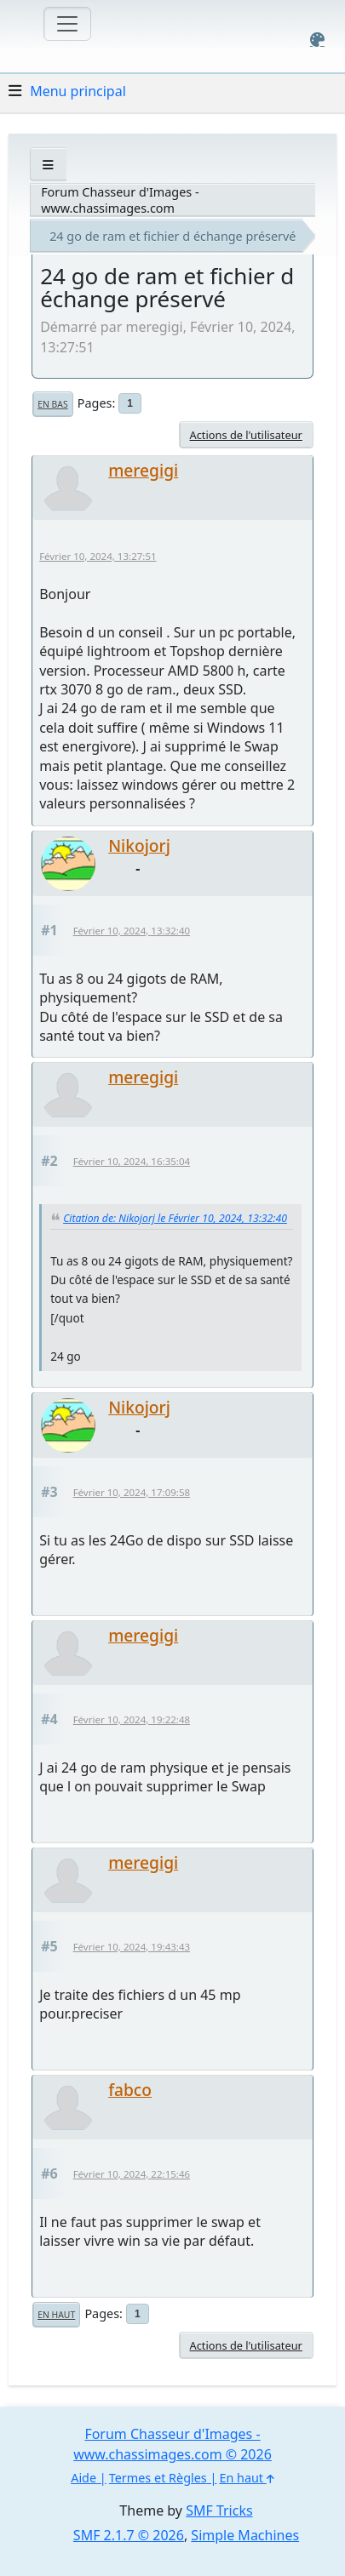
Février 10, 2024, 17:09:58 (131, 1492)
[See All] (48, 165)
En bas (52, 404)
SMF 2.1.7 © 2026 (128, 2535)
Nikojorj (139, 845)
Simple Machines (245, 2535)
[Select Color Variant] (317, 39)
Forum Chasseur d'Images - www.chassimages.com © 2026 (172, 2444)
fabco (130, 2089)
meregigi (143, 470)
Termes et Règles (158, 2478)
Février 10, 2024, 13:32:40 (131, 930)
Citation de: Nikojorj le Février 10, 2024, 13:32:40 (175, 1218)
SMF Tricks (219, 2510)
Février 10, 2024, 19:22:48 (131, 1719)
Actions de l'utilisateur (246, 435)
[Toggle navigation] (67, 24)
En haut (56, 2315)
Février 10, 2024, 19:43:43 (131, 1946)
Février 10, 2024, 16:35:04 (131, 1161)
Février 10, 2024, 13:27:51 (97, 556)
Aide (83, 2478)
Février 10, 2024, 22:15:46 (131, 2174)
